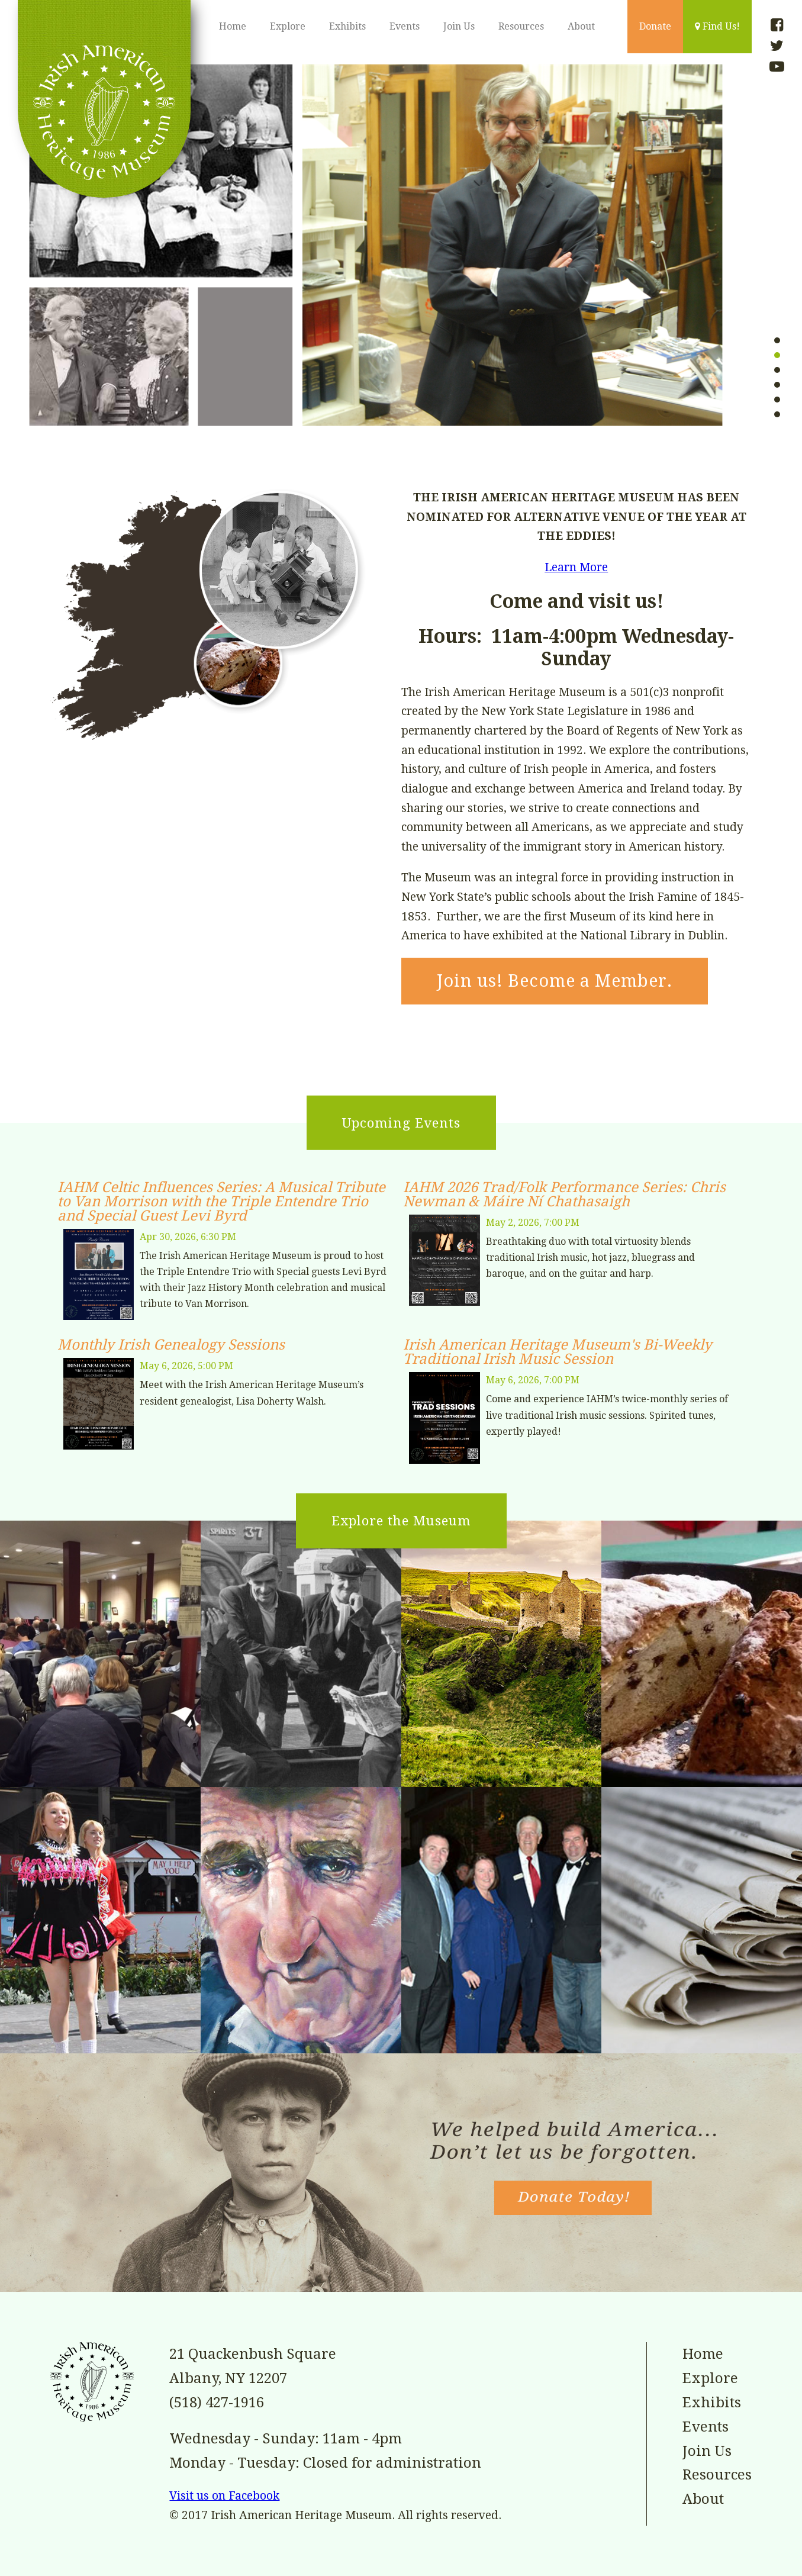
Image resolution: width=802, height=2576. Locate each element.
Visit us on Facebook (224, 2496)
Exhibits (347, 26)
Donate (655, 26)
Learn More (576, 567)
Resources (521, 26)
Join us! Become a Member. (554, 981)
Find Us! (717, 26)
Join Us (459, 26)
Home (232, 26)
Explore (287, 26)
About (581, 26)
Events (404, 26)
